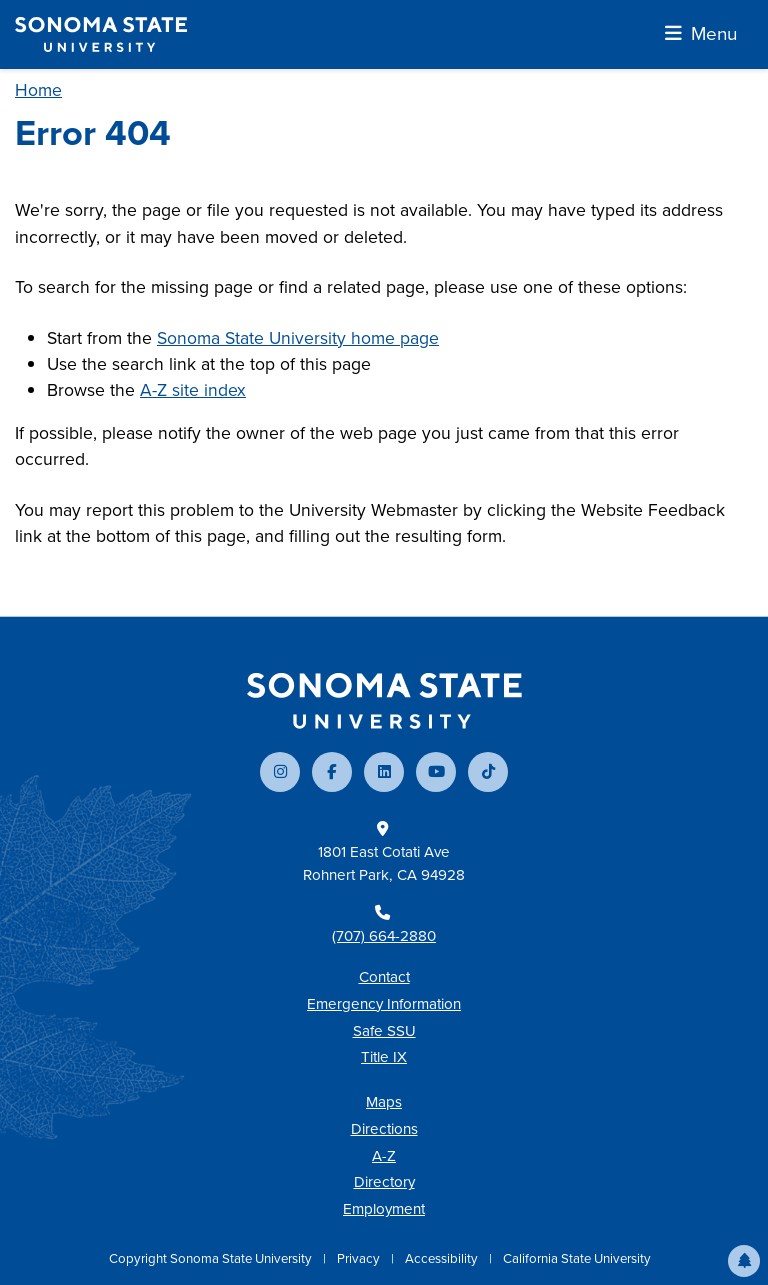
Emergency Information (384, 1004)
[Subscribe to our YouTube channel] (436, 772)
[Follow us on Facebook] (332, 772)
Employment (384, 1209)
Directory (384, 1182)
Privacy (360, 1258)
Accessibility (443, 1258)
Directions (384, 1129)
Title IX (384, 1057)
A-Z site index (193, 390)
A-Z (384, 1156)
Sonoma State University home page (298, 338)
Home (38, 90)
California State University (577, 1258)
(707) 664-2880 (384, 936)
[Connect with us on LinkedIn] (384, 772)
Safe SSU (384, 1031)
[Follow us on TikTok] (488, 772)
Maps (384, 1102)
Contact (384, 977)
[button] (744, 1261)
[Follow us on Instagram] (280, 772)
